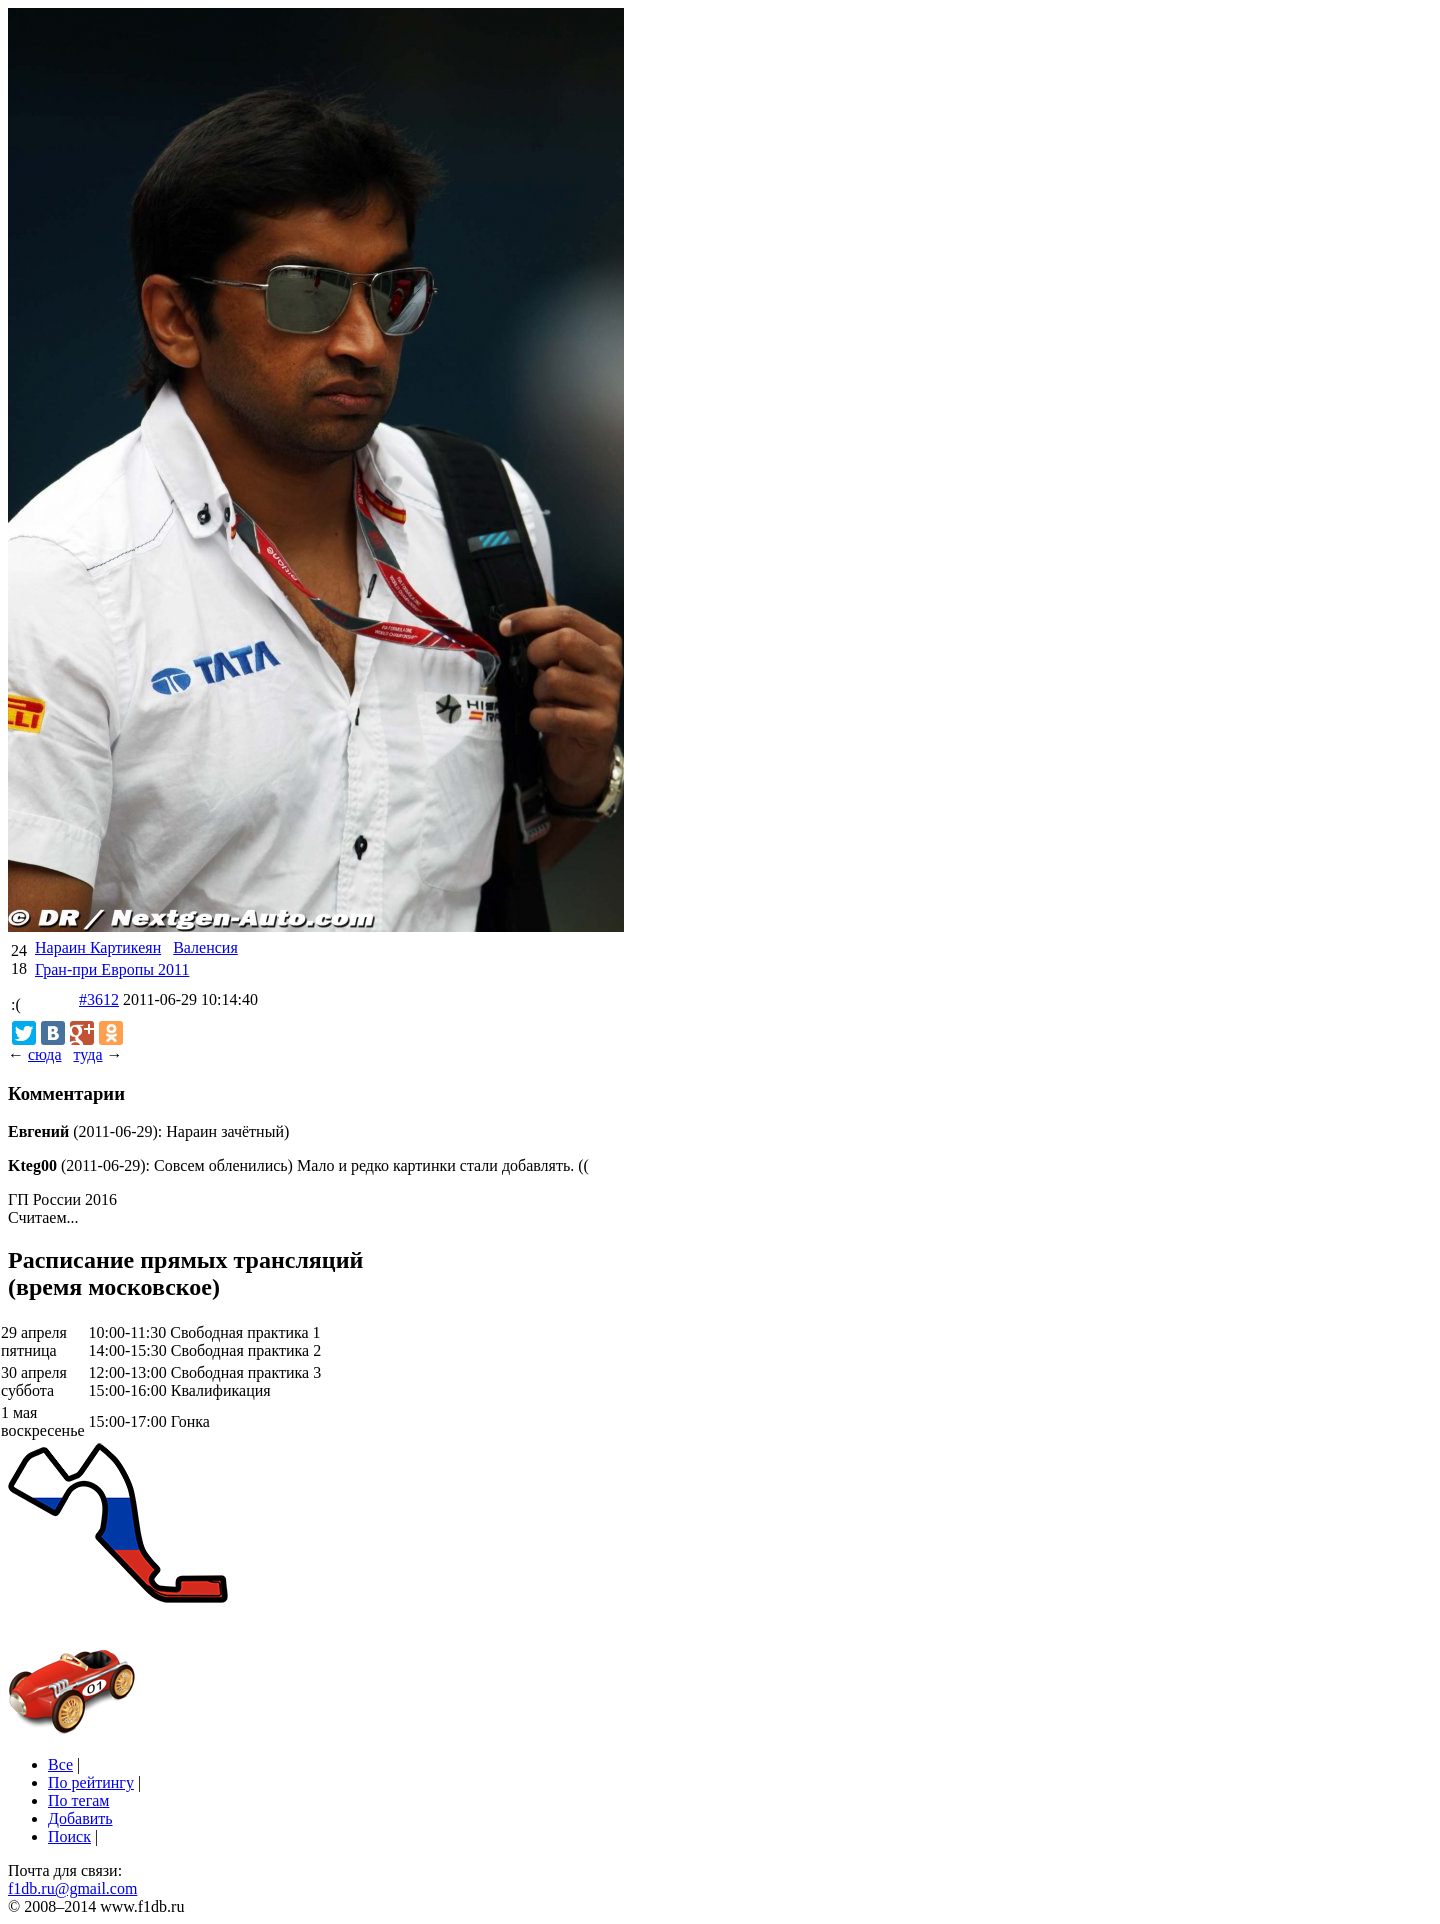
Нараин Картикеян (98, 947)
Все (60, 1764)
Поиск (69, 1836)
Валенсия (205, 947)
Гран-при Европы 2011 (112, 969)
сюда (44, 1054)
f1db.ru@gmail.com (72, 1888)
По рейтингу (91, 1782)
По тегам (78, 1800)
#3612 (99, 999)
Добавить (80, 1818)
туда (87, 1054)
